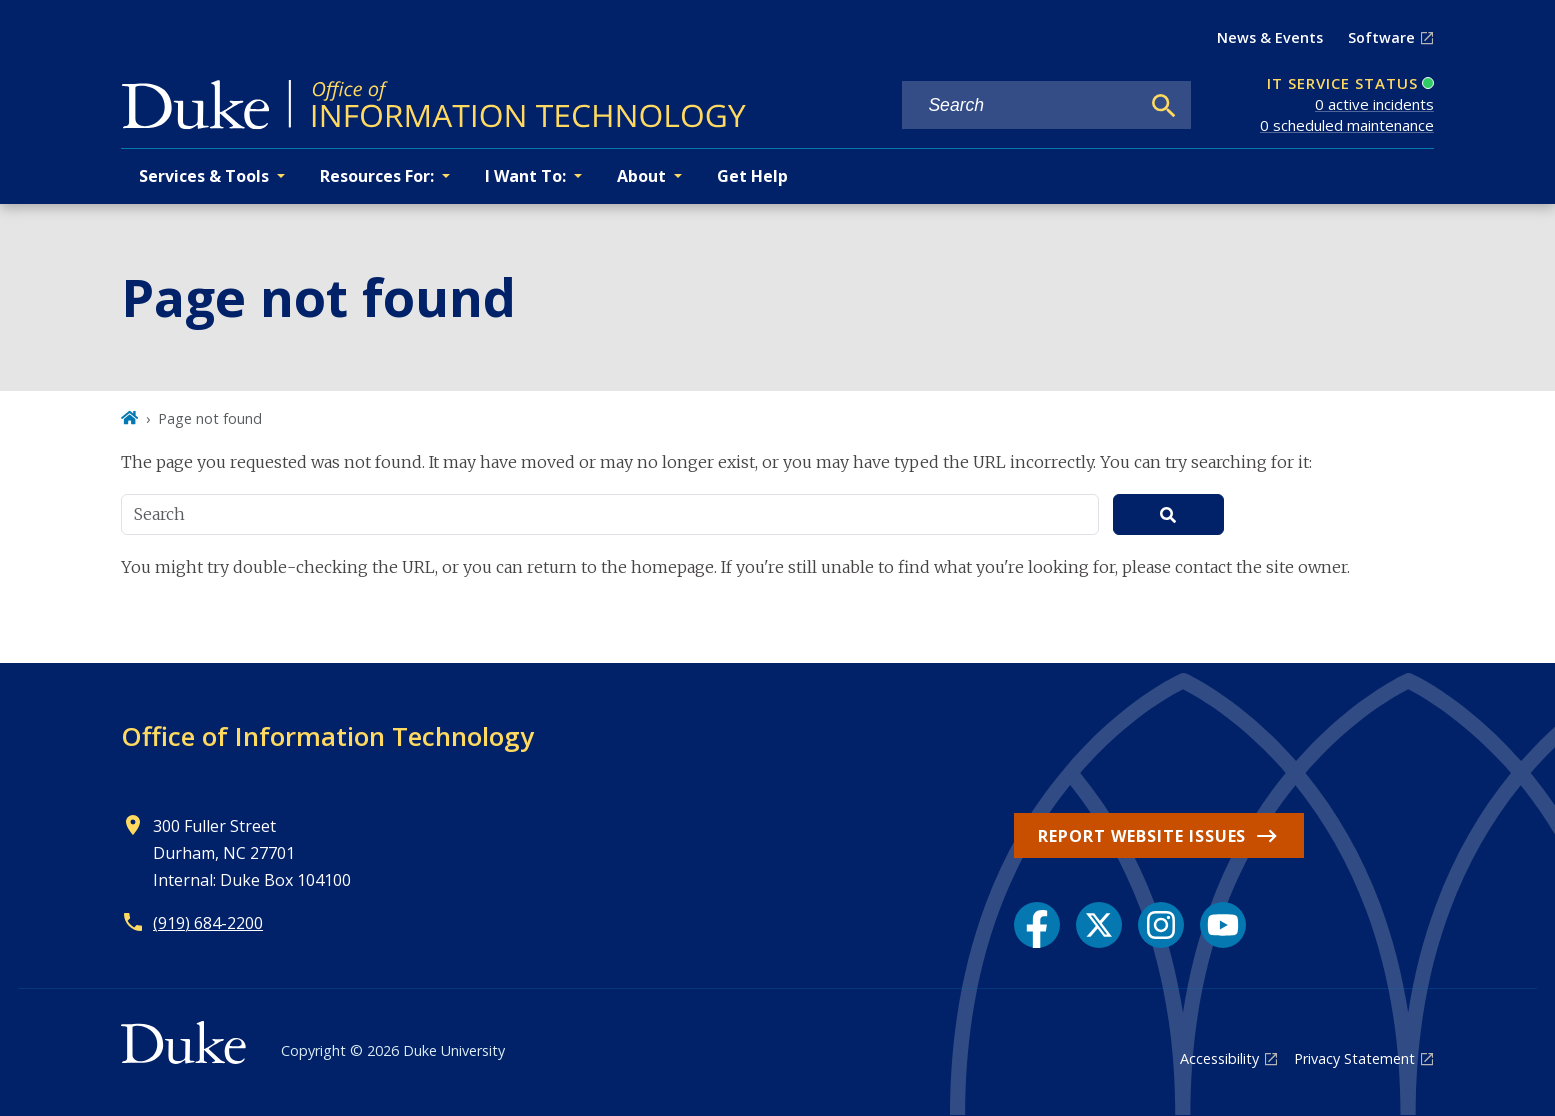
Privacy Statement (1354, 1058)
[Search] (1164, 106)
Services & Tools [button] (204, 176)
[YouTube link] (1223, 925)
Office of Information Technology (327, 736)
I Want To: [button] (525, 176)
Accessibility (1219, 1058)
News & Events (1270, 37)
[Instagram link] (1161, 925)
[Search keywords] (1020, 105)
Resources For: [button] (377, 176)
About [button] (641, 176)
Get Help (752, 176)
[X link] (1099, 925)
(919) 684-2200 (208, 923)
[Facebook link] (1037, 925)
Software (1381, 37)
